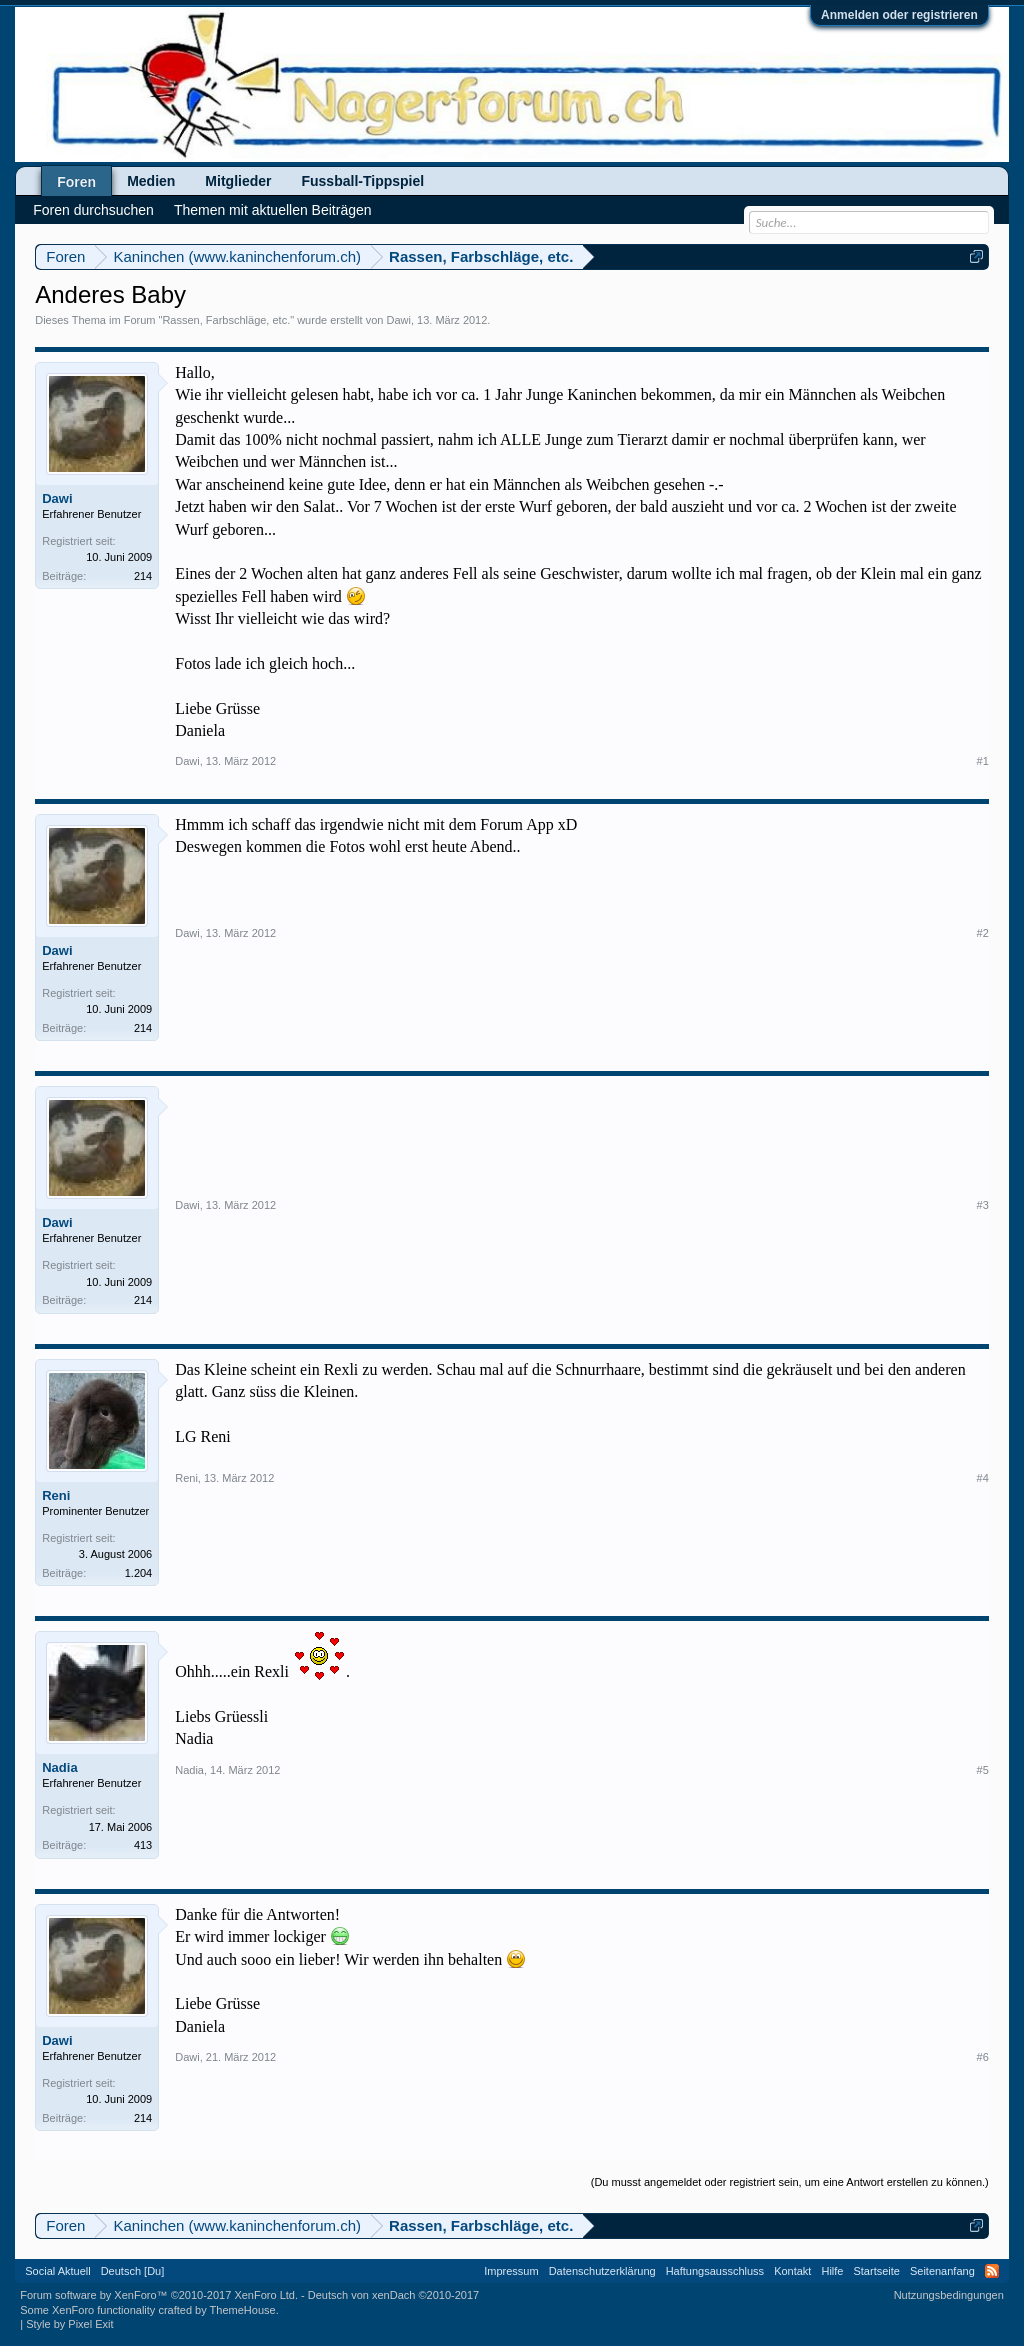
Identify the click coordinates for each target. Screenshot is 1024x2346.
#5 (983, 1770)
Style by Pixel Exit (69, 2324)
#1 (983, 761)
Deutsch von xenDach (393, 2295)
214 (143, 576)
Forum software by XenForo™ (159, 2295)
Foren (76, 182)
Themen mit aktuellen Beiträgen (273, 210)
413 (143, 1845)
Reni (56, 1495)
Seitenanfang (942, 2271)
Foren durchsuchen (93, 210)
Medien (151, 181)
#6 (983, 2057)
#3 (983, 1205)
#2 (983, 933)
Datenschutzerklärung (602, 2271)
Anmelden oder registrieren (899, 15)
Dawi (398, 320)
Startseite (876, 2271)
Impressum (511, 2271)
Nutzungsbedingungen (949, 2295)
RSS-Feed (992, 2271)
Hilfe (832, 2271)
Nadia (59, 1767)
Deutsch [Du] (133, 2271)
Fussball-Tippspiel (362, 181)
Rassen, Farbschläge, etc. (226, 320)
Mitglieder (238, 181)
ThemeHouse (243, 2310)
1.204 (139, 1573)
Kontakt (792, 2271)
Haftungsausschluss (715, 2271)
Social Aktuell (57, 2271)
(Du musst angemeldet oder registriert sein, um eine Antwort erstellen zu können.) (790, 2182)
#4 (983, 1478)
